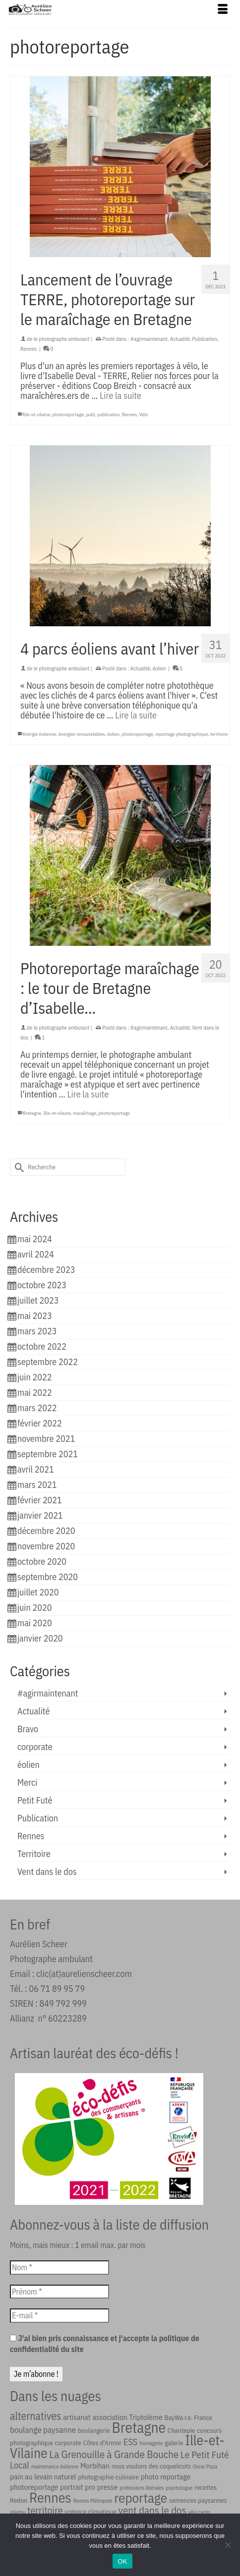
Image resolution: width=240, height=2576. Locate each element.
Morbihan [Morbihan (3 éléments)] (95, 2465)
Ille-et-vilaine (36, 414)
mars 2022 (37, 1408)
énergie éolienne (39, 734)
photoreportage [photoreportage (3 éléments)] (34, 2487)
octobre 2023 (41, 1285)
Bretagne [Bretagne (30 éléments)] (139, 2427)
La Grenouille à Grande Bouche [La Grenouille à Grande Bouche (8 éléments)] (114, 2454)
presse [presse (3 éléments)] (107, 2487)
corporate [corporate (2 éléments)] (68, 2442)
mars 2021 (37, 1484)
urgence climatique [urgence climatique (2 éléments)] (91, 2511)
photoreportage (68, 414)
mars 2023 (37, 1331)
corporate (35, 1747)
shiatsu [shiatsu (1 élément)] (17, 2512)
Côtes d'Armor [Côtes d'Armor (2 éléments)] (102, 2442)
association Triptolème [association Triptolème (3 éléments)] (127, 2417)
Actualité (180, 338)
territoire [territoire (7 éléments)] (45, 2510)
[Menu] (222, 10)
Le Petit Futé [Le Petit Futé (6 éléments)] (204, 2454)
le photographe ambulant (61, 338)
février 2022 (39, 1423)
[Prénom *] (59, 2292)
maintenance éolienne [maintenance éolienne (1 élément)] (55, 2466)
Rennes (28, 348)
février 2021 (39, 1500)
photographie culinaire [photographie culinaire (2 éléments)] (108, 2476)
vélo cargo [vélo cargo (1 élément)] (199, 2512)
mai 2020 (34, 1623)
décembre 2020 (46, 1530)
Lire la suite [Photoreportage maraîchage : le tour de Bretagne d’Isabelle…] (88, 1094)
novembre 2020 (46, 1546)
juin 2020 (34, 1607)
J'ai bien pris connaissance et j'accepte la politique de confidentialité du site (104, 2343)
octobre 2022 (41, 1346)
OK (122, 2561)
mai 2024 (34, 1239)
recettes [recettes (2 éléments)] (205, 2487)
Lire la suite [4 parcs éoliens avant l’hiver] (136, 715)
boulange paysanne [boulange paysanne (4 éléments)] (43, 2429)
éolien (159, 668)
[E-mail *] (59, 2315)
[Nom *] (59, 2267)
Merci (27, 1782)
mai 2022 (34, 1392)
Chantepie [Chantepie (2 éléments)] (181, 2430)
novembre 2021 (46, 1438)
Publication (204, 338)
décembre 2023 (46, 1269)
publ (90, 414)
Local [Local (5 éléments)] (19, 2465)
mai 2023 (34, 1315)
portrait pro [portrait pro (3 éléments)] (77, 2487)
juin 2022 (34, 1377)
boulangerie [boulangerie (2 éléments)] (94, 2430)
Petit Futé (34, 1800)
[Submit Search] (17, 1167)
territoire (219, 734)
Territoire (34, 1854)
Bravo (27, 1729)
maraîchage (84, 1113)
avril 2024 (35, 1254)
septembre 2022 (47, 1362)
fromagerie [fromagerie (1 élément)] (151, 2443)
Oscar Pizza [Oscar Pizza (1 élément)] (205, 2466)
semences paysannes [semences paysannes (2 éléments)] (198, 2500)
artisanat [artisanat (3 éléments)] (76, 2417)
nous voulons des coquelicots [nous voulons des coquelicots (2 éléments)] (151, 2466)
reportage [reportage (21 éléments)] (140, 2497)
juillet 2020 (38, 1592)
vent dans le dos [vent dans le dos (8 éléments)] (152, 2510)
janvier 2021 (40, 1515)
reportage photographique (181, 734)
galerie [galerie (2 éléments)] (174, 2442)
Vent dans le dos (47, 1871)
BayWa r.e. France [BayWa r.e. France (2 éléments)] (188, 2417)
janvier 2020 (40, 1638)
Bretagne (32, 1113)
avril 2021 (35, 1469)
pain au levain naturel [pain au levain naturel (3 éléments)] (43, 2476)
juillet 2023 (38, 1300)
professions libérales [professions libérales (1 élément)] (142, 2487)
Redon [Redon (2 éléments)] (18, 2500)
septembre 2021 (47, 1454)
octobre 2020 (41, 1561)
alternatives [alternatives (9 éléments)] (35, 2416)
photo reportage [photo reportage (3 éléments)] (165, 2476)
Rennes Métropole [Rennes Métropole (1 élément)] (93, 2500)
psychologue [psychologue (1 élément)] (179, 2487)
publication (108, 414)
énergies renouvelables (82, 734)
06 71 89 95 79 (56, 1988)
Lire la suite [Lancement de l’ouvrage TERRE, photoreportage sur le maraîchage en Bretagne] (120, 395)
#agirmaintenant (149, 338)
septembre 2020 (47, 1577)
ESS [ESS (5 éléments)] (130, 2442)
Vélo (143, 414)
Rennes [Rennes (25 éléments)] (50, 2497)
